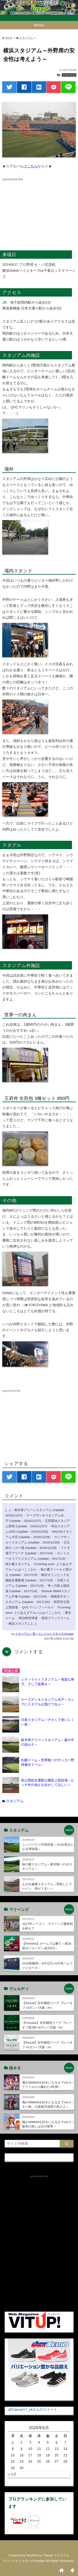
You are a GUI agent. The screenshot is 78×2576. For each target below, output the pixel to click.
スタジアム (69, 75)
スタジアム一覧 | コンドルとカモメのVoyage (44, 1633)
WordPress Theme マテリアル (47, 2555)
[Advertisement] (37, 211)
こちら (32, 166)
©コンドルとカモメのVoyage (24, 2560)
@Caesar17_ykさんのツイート (32, 2410)
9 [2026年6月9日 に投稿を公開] (21, 2449)
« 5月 (12, 2474)
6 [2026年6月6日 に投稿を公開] (56, 2442)
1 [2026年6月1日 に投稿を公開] (13, 2442)
